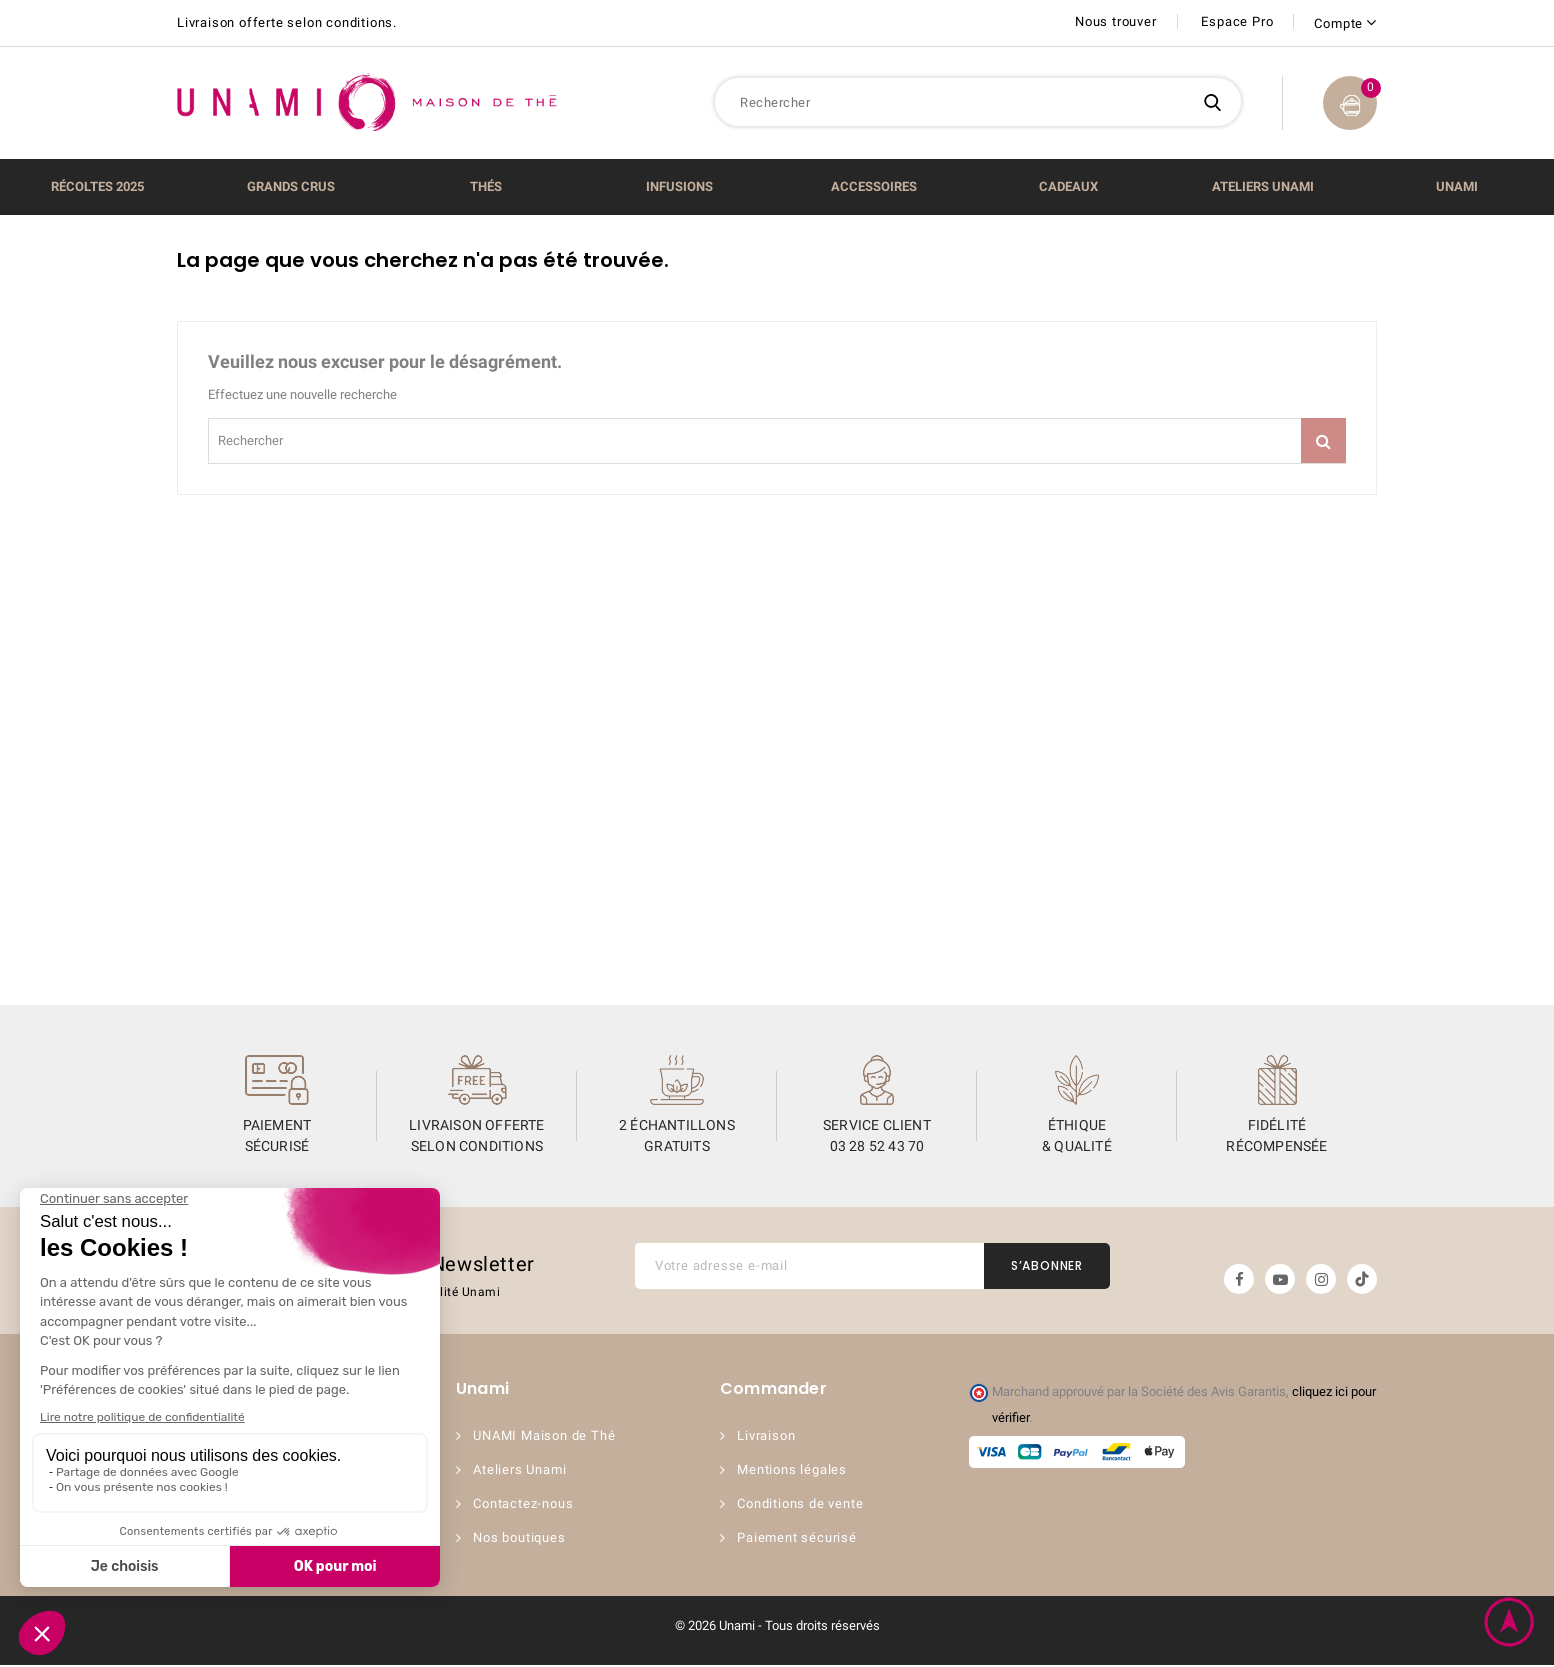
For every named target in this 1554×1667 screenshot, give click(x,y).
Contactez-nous (526, 1505)
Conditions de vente (803, 1505)
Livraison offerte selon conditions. (287, 22)
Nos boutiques (522, 1539)
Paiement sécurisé (800, 1539)
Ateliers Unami (522, 1471)
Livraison (769, 1437)
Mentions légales (795, 1471)
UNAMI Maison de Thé (547, 1437)
